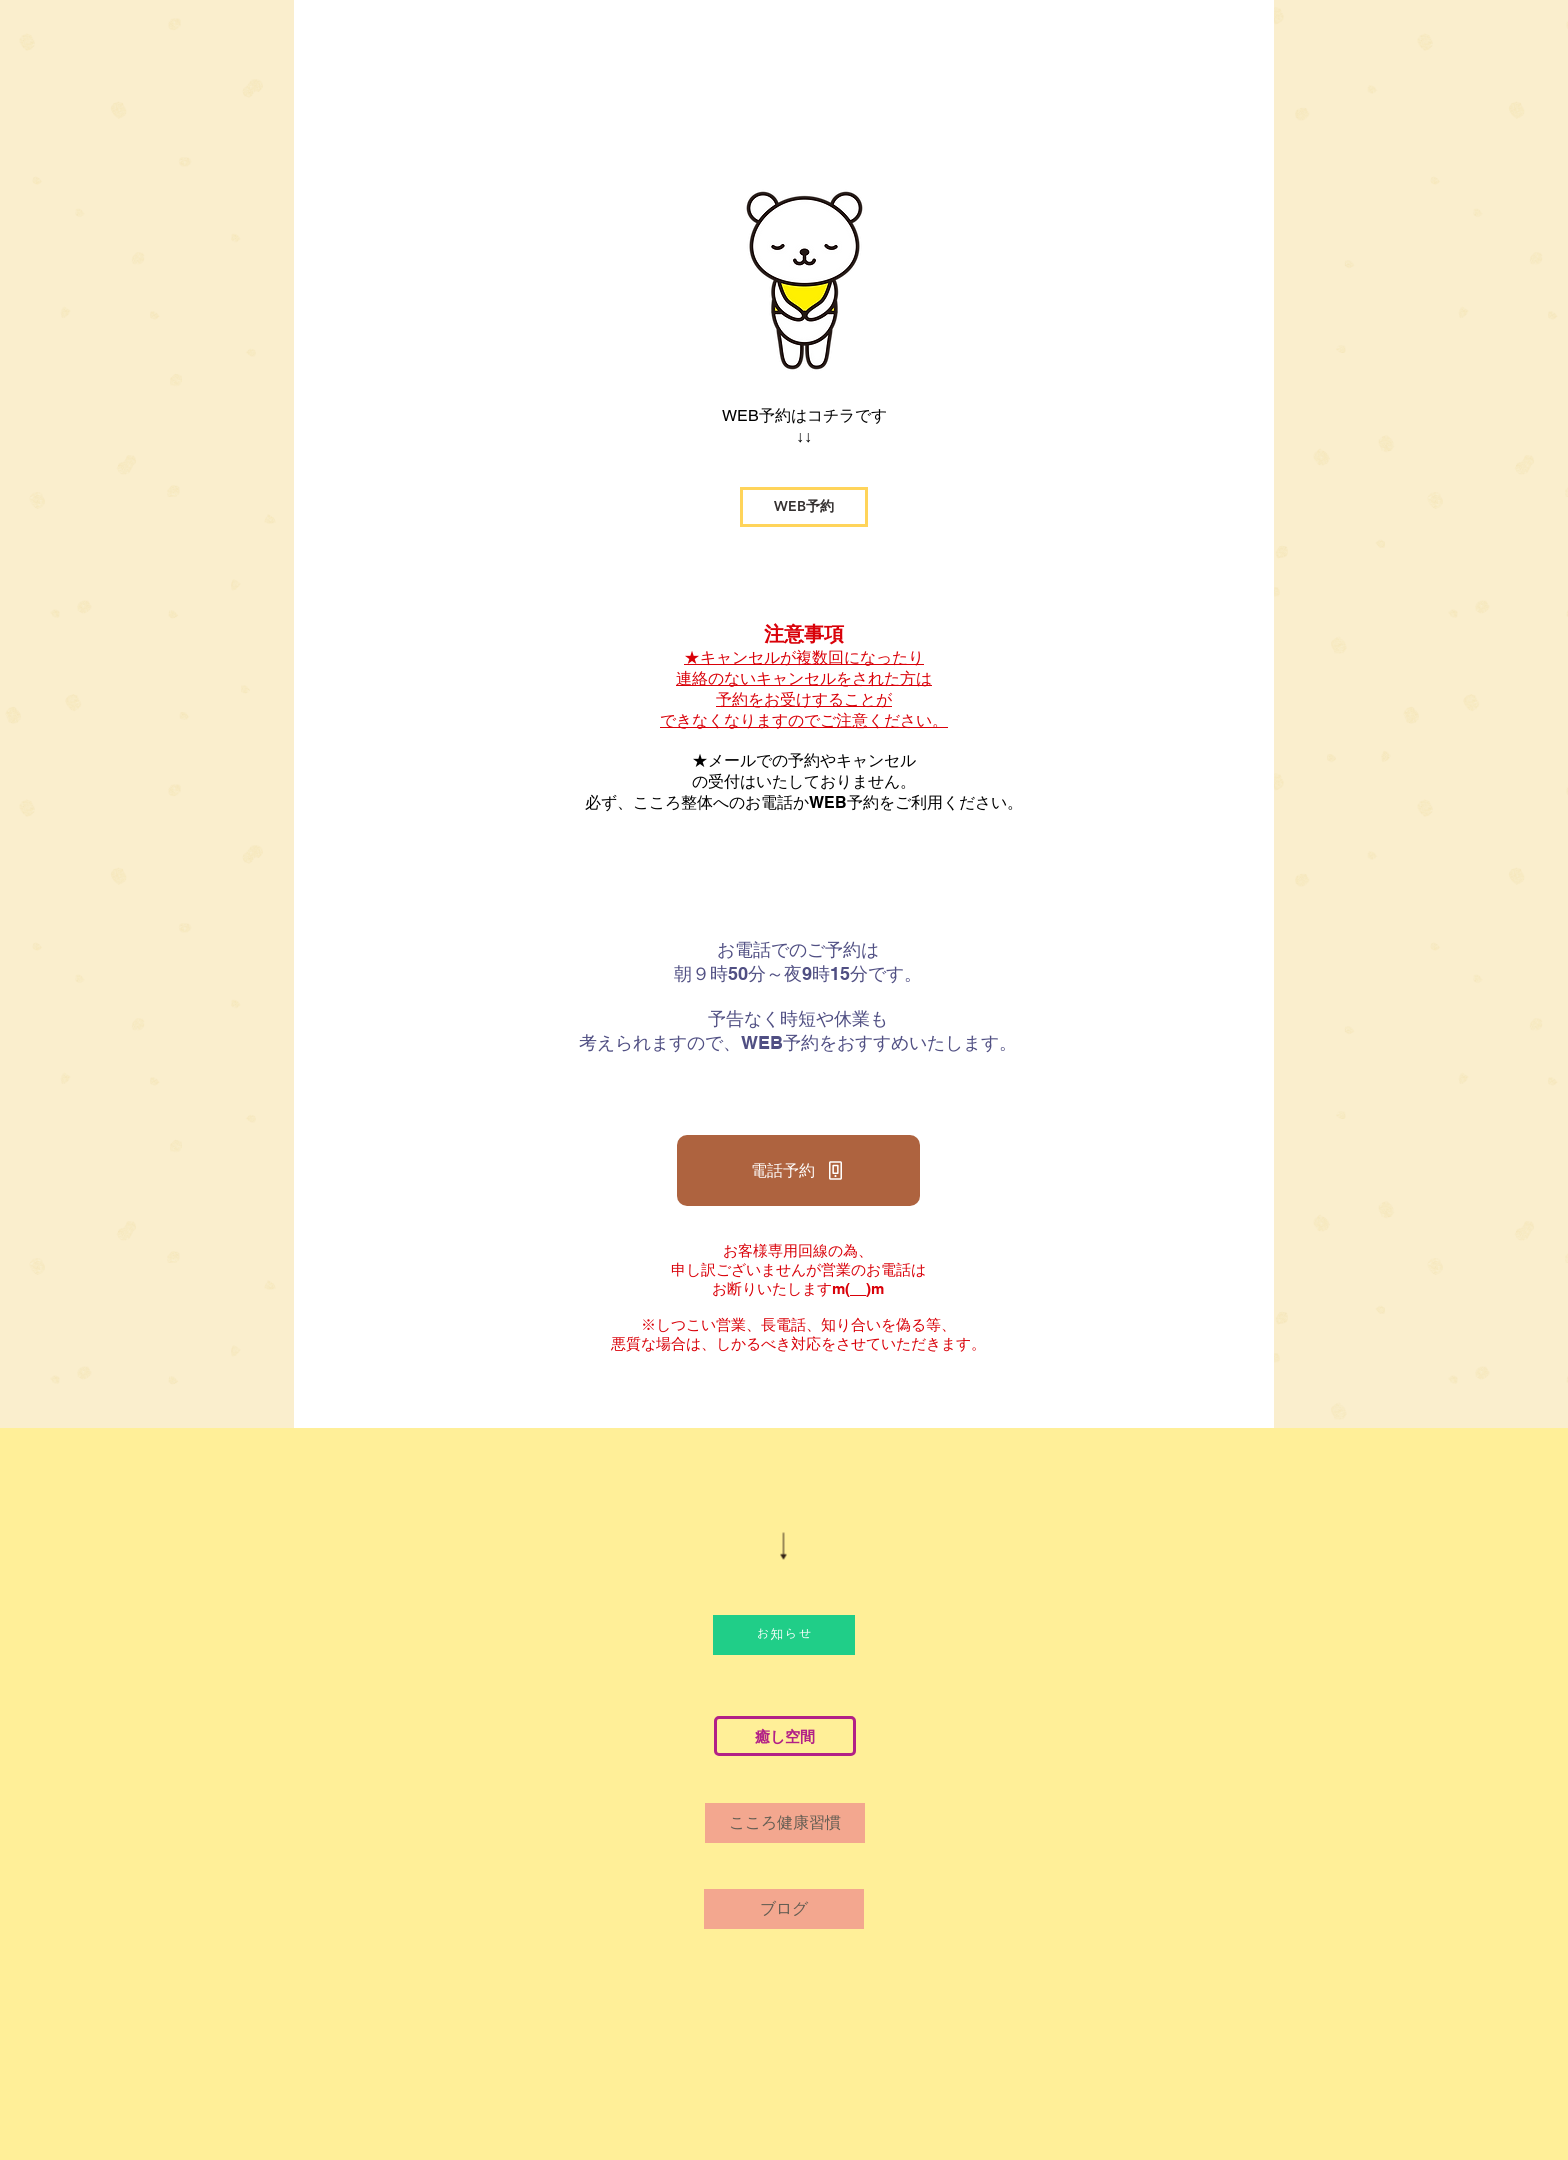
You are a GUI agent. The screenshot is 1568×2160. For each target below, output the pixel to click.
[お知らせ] (784, 1635)
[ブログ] (784, 1909)
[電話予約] (798, 1170)
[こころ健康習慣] (785, 1823)
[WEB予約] (804, 507)
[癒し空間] (785, 1736)
